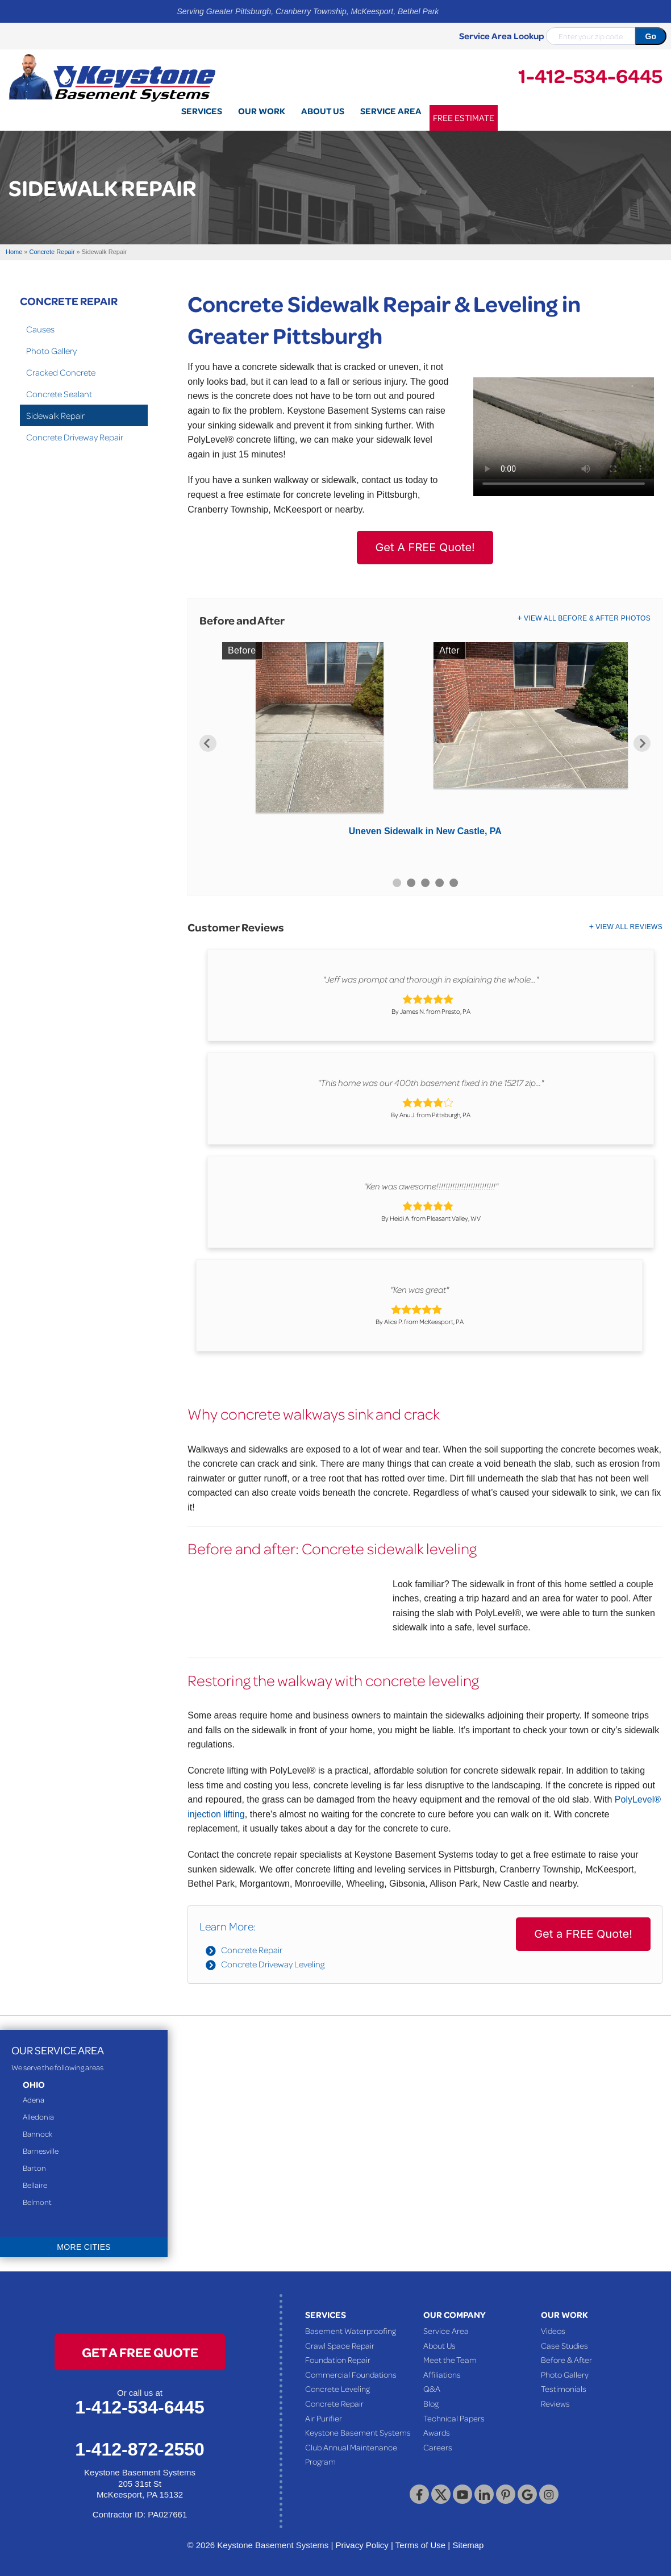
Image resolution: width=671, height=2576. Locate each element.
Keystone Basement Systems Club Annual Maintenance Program (358, 2446)
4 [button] (439, 883)
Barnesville (41, 2150)
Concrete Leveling (337, 2388)
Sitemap (468, 2545)
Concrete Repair (251, 1949)
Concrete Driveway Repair (74, 437)
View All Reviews (628, 927)
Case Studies (564, 2345)
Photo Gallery (51, 350)
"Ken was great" (419, 1289)
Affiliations (442, 2374)
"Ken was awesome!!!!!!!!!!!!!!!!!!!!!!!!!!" (431, 1186)
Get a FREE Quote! (583, 1934)
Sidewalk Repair (55, 415)
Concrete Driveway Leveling (272, 1964)
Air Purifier (323, 2418)
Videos (553, 2330)
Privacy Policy (361, 2545)
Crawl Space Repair (339, 2345)
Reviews (555, 2403)
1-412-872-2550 (140, 2449)
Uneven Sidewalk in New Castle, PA (425, 831)
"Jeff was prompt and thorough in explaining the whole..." (431, 979)
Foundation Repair (337, 2359)
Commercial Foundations (351, 2374)
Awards (436, 2432)
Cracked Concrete (60, 372)
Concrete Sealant (59, 393)
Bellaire (35, 2185)
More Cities (84, 2247)
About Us (439, 2345)
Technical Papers (454, 2418)
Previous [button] (207, 743)
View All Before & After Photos (587, 618)
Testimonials (563, 2388)
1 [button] (397, 883)
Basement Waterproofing (350, 2330)
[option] (425, 743)
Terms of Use (420, 2545)
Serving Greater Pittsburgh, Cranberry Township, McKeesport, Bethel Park (308, 11)
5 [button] (453, 883)
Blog (431, 2403)
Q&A (431, 2388)
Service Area (446, 2330)
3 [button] (425, 883)
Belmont (37, 2202)
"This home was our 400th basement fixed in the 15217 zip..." (431, 1082)
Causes (40, 329)
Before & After (566, 2359)
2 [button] (411, 883)
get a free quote (140, 2352)
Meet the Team (450, 2359)
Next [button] (642, 743)
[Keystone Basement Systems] (112, 76)
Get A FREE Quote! (424, 547)
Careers (437, 2447)
